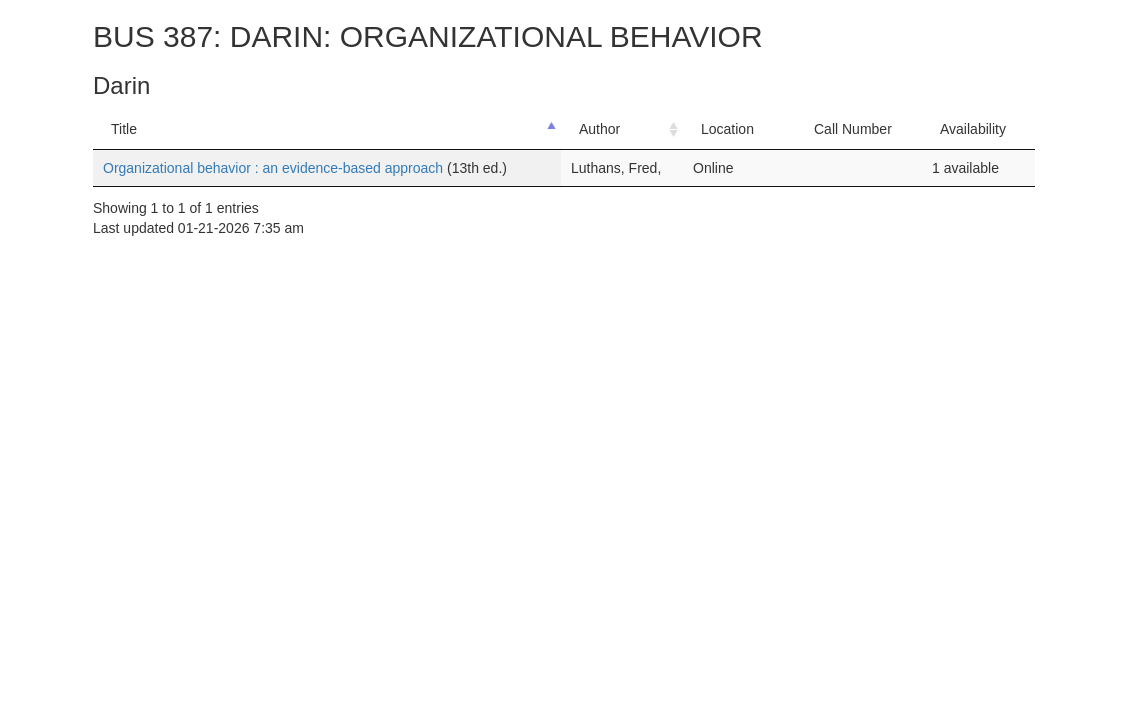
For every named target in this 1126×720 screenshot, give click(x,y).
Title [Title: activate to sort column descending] (124, 129)
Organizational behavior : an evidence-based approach (275, 168)
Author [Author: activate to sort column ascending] (599, 129)
